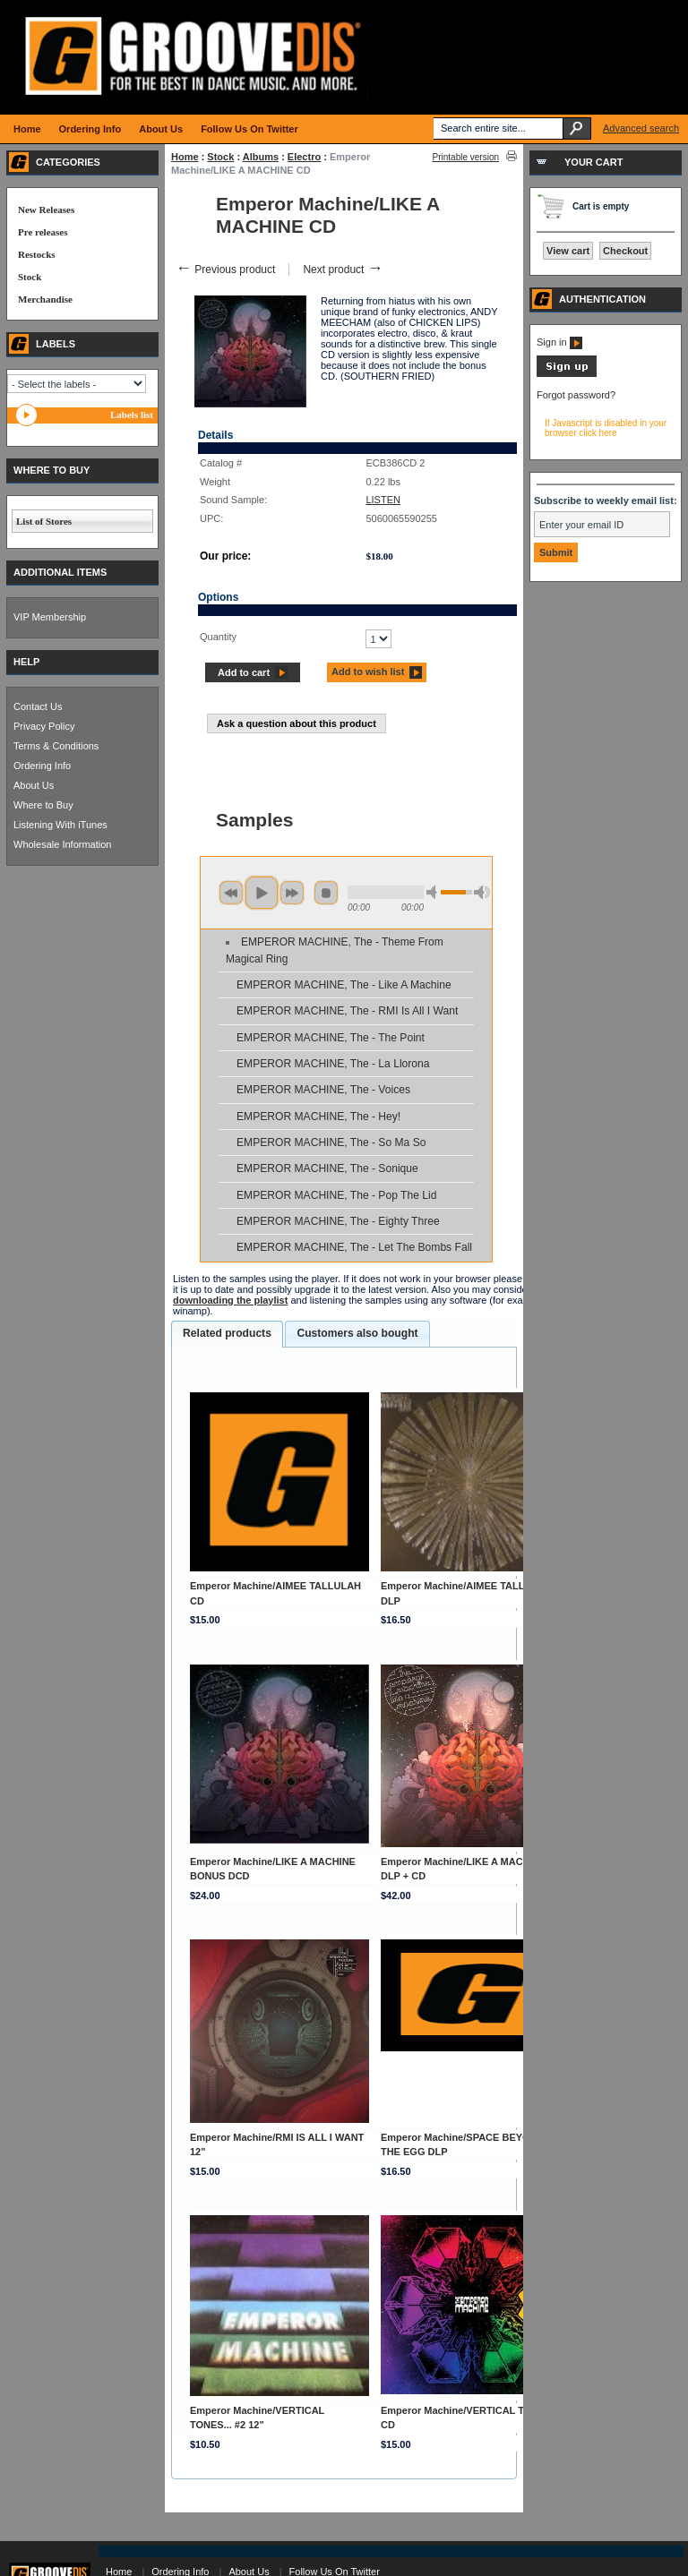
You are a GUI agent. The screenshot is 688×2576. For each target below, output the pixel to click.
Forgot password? (576, 394)
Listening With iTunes (60, 824)
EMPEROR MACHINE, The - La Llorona (333, 1063)
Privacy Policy (43, 726)
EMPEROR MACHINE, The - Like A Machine (344, 985)
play (262, 893)
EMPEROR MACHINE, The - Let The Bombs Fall (354, 1247)
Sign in (559, 342)
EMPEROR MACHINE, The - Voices (323, 1089)
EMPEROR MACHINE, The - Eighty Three (338, 1221)
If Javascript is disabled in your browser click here (605, 428)
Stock (220, 156)
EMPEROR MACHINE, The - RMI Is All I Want (347, 1011)
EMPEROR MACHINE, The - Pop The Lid (336, 1195)
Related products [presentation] (227, 1333)
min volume (434, 892)
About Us (33, 785)
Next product (343, 269)
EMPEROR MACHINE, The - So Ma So (331, 1142)
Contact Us (37, 706)
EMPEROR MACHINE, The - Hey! (318, 1116)
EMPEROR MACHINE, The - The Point (330, 1037)
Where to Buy (43, 805)
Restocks (37, 254)
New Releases (46, 209)
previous (231, 892)
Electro (304, 156)
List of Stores (44, 521)
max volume (482, 892)
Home (185, 156)
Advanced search (641, 128)
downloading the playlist (230, 1300)
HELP (26, 661)
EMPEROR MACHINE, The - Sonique (327, 1168)
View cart (567, 250)
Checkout (625, 250)
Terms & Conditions (56, 745)
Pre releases (42, 232)
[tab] (227, 1334)
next (292, 892)
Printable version (466, 157)
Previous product (225, 269)
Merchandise (45, 299)
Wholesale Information (62, 844)
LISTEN (383, 499)
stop (326, 892)
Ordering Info (42, 765)
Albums (261, 156)
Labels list (131, 414)
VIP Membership (49, 617)
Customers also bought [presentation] (357, 1333)
